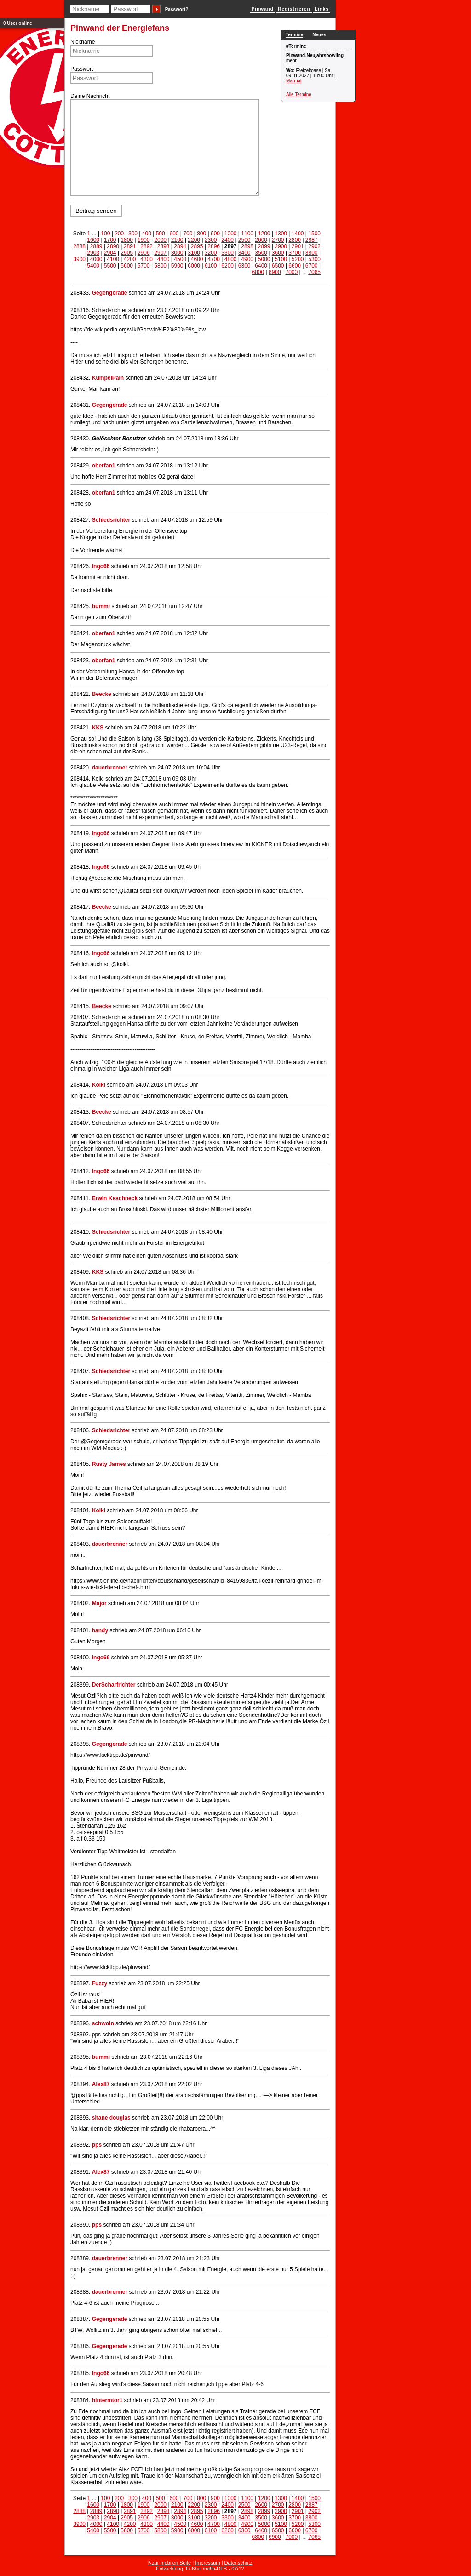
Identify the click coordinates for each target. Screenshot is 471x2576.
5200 (298, 259)
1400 (298, 233)
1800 (127, 240)
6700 (311, 265)
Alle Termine (298, 94)
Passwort (81, 69)
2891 (130, 246)
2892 (146, 246)
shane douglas (111, 2117)
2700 (278, 240)
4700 (213, 259)
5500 (110, 265)
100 (105, 233)
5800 (160, 265)
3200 (211, 253)
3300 (227, 253)
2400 (227, 240)
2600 (261, 240)
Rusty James (109, 1464)
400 (146, 233)
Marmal (293, 80)
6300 (244, 265)
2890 (113, 246)
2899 (264, 246)
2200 (194, 240)
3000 (177, 253)
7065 (314, 272)
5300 (314, 259)
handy (100, 1630)
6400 (261, 265)
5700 (144, 265)
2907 (160, 253)
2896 (213, 246)
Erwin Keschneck (115, 1198)
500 (160, 233)
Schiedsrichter (111, 520)
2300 (211, 240)
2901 (298, 246)
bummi (101, 606)
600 (173, 233)
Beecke (101, 694)
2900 (281, 246)
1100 (247, 233)
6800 (258, 272)
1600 (93, 240)
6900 (275, 272)
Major (99, 1603)
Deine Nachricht (89, 96)
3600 (278, 253)
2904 (110, 253)
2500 (244, 240)
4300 (146, 259)
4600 (197, 259)
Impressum (207, 2562)
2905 (127, 253)
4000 (96, 259)
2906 (144, 253)
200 (119, 233)
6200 (227, 265)
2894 (180, 246)
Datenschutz (238, 2562)
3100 (194, 253)
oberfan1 (103, 465)
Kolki (98, 1085)
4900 (247, 259)
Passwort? (177, 9)
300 (133, 233)
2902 (314, 246)
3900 (79, 259)
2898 (247, 246)
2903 (93, 253)
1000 (230, 233)
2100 (177, 240)
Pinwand (263, 8)
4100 (113, 259)
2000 (160, 240)
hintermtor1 (107, 2400)
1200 (264, 233)
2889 (96, 246)
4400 (163, 259)
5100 (281, 259)
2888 (79, 246)
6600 (294, 265)
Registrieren (294, 8)
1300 (281, 233)
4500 (180, 259)
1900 (144, 240)
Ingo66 (101, 566)
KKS (97, 727)
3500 (261, 253)
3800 (311, 253)
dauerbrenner (109, 767)
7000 (291, 272)
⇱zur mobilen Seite (169, 2562)
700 (187, 233)
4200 (130, 259)
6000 (194, 265)
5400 (93, 265)
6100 (211, 265)
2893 (163, 246)
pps (97, 2145)
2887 (311, 240)
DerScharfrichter (114, 1684)
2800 (294, 240)
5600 (127, 265)
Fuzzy (99, 1983)
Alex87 (101, 2084)
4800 (230, 259)
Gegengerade (109, 293)
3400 (244, 253)
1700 (110, 240)
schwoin (103, 2023)
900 (215, 233)
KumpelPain (108, 378)
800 (201, 233)
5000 (264, 259)
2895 (197, 246)
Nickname (82, 42)
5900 (177, 265)
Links (322, 8)
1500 (314, 233)
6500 (278, 265)
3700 (294, 253)
